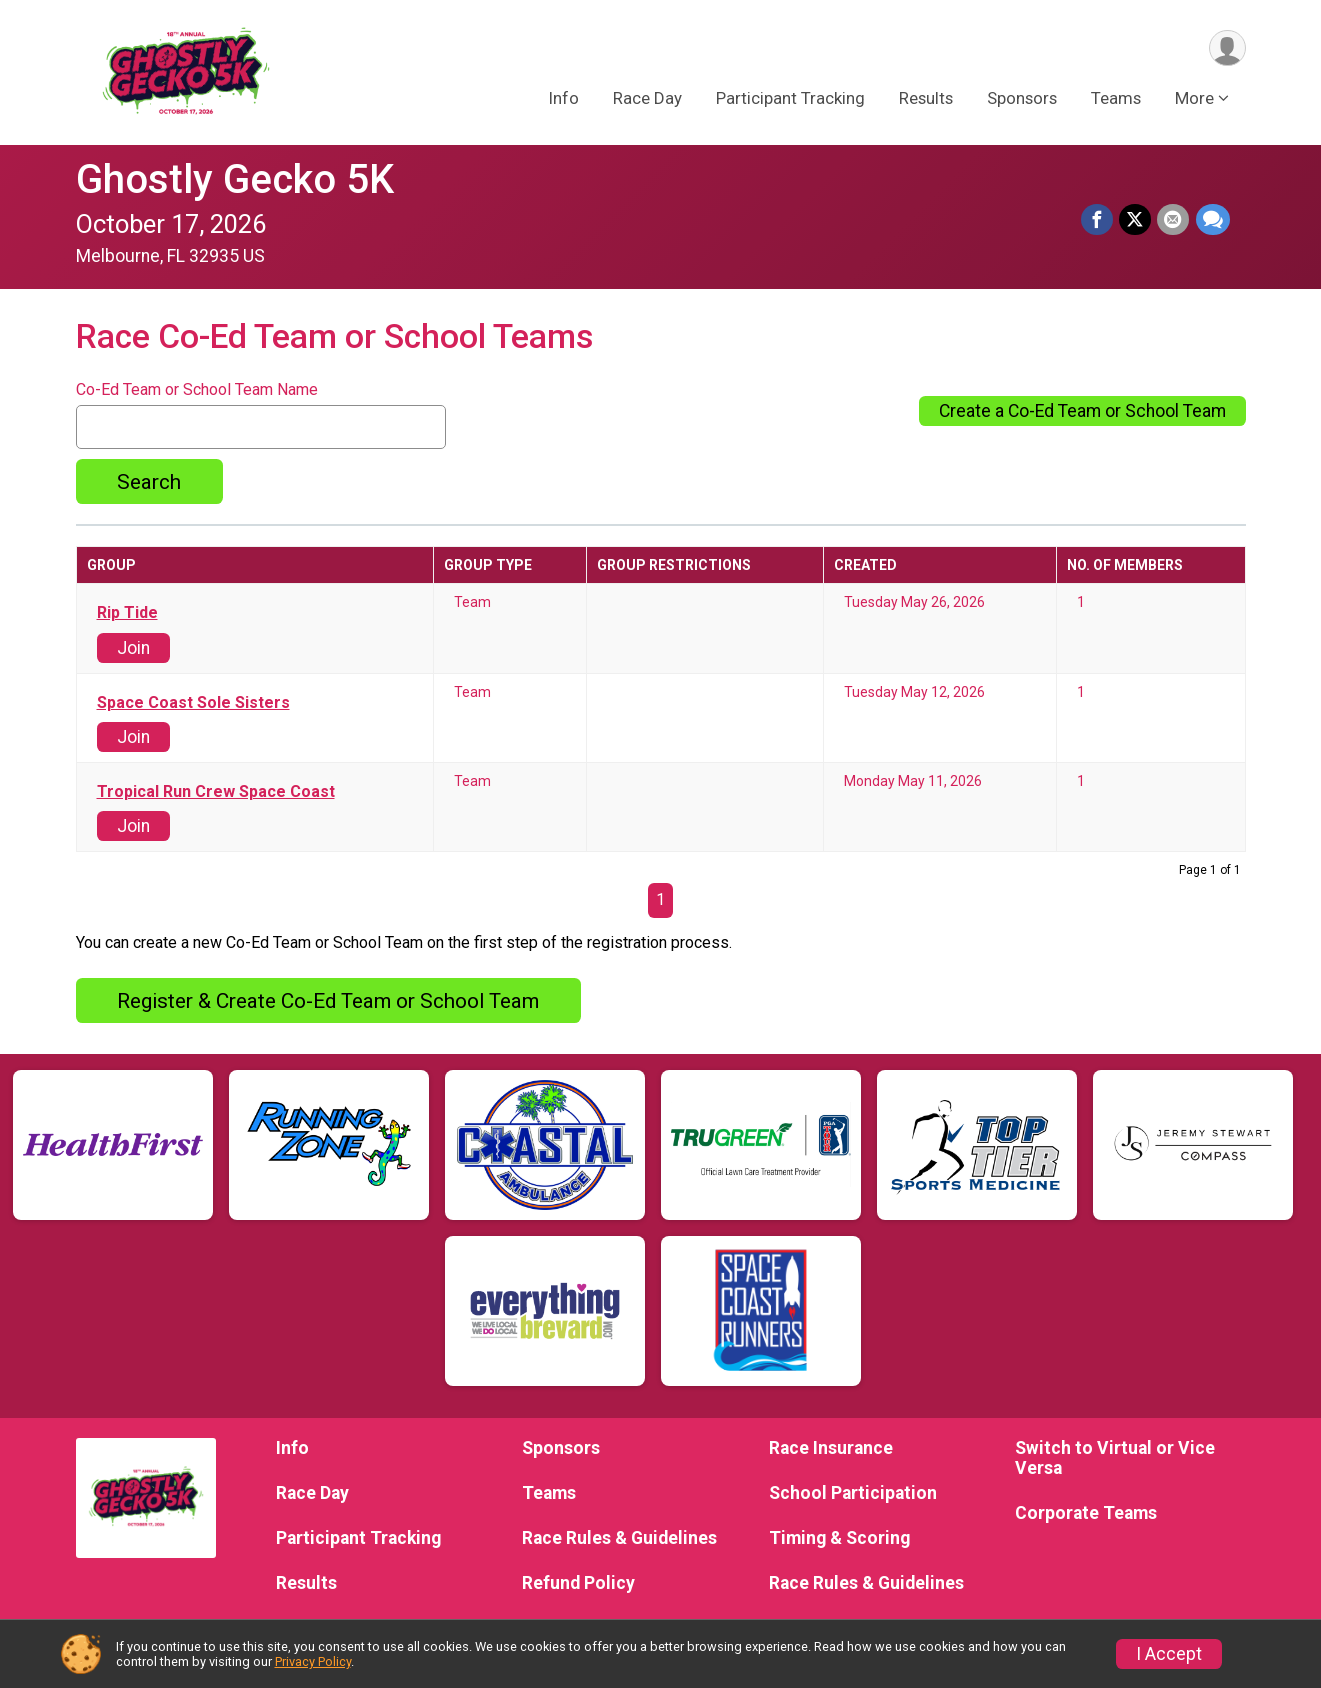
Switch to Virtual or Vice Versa (1115, 1458)
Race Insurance (831, 1448)
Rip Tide (127, 613)
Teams (1116, 99)
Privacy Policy (313, 1661)
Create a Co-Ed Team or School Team (1082, 411)
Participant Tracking (790, 99)
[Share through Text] (1213, 220)
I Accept (1169, 1654)
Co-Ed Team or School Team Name (197, 390)
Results (926, 99)
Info (563, 99)
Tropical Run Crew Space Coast (216, 792)
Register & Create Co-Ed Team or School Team (328, 1001)
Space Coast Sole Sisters (193, 703)
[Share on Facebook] (1098, 220)
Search (149, 482)
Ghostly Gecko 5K (235, 179)
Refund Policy (578, 1583)
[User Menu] (1227, 48)
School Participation (853, 1493)
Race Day (647, 99)
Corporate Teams (1086, 1513)
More (1194, 99)
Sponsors (1022, 99)
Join (133, 648)
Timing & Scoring (839, 1538)
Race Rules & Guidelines (619, 1538)
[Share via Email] (1174, 220)
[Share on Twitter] (1136, 220)
